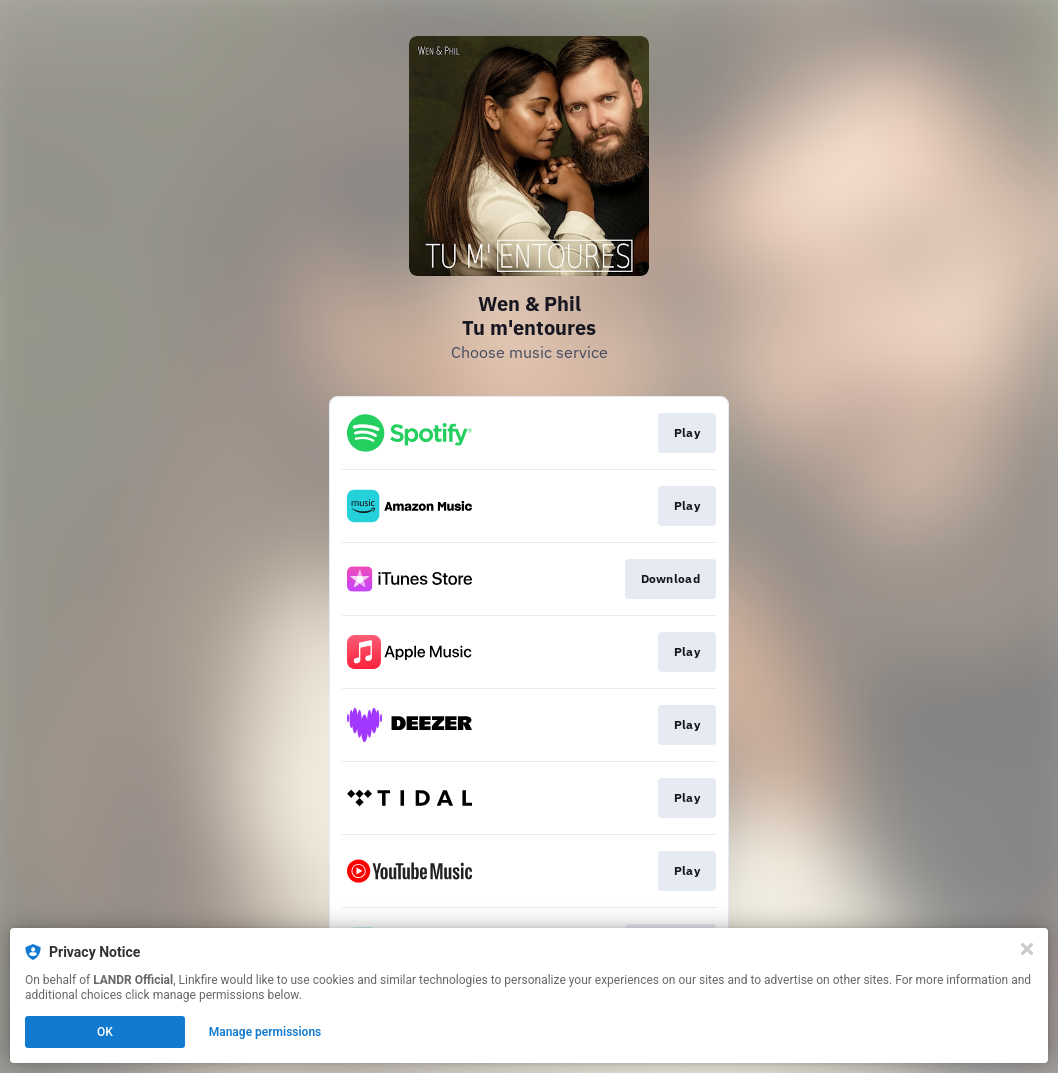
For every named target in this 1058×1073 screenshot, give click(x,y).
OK (105, 1032)
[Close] (1027, 949)
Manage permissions (265, 1032)
